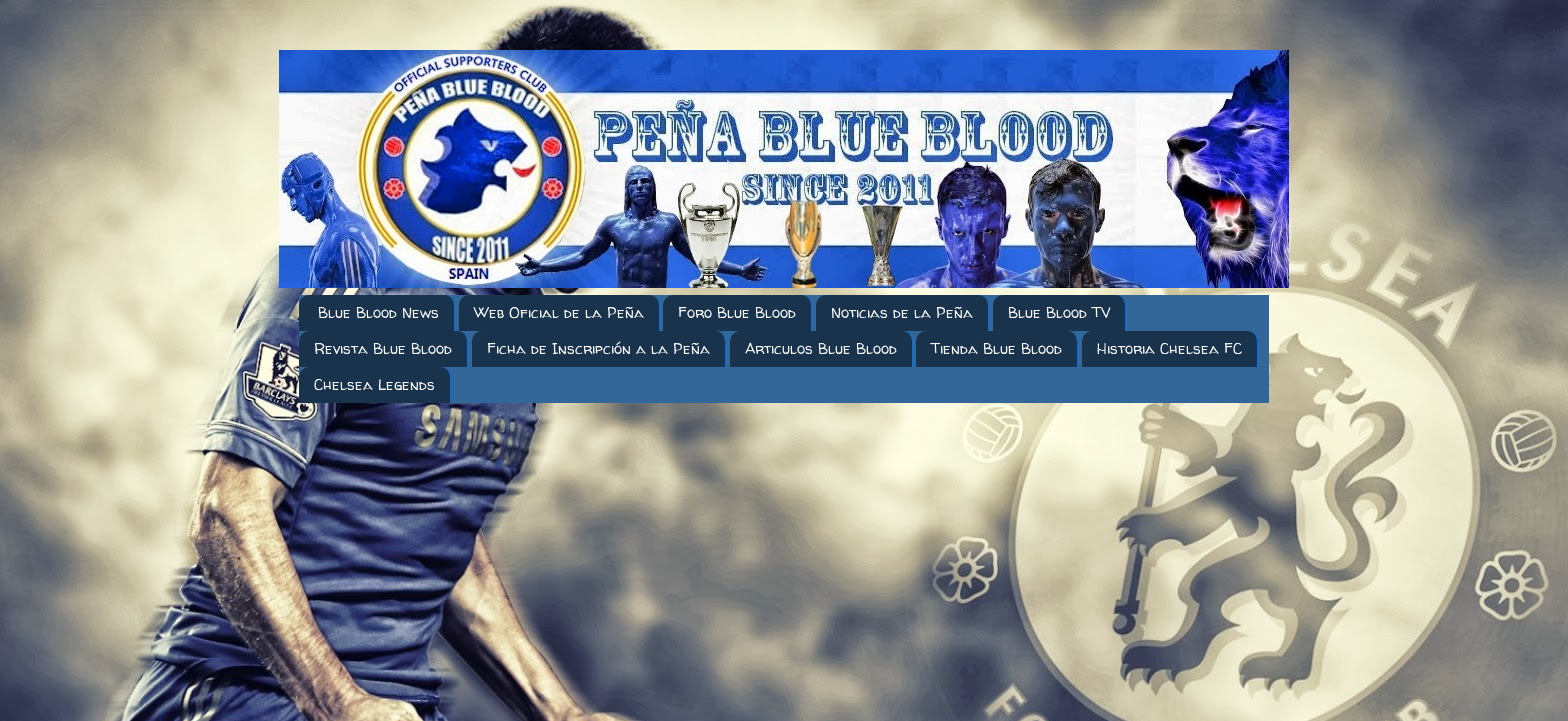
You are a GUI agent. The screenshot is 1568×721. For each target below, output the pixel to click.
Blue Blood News (378, 312)
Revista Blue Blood (383, 348)
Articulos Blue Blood (821, 348)
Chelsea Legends (374, 384)
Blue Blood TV (1059, 312)
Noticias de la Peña (902, 312)
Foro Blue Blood (737, 312)
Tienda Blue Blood (996, 348)
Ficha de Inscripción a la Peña (598, 348)
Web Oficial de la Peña (559, 312)
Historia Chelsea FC (1169, 348)
